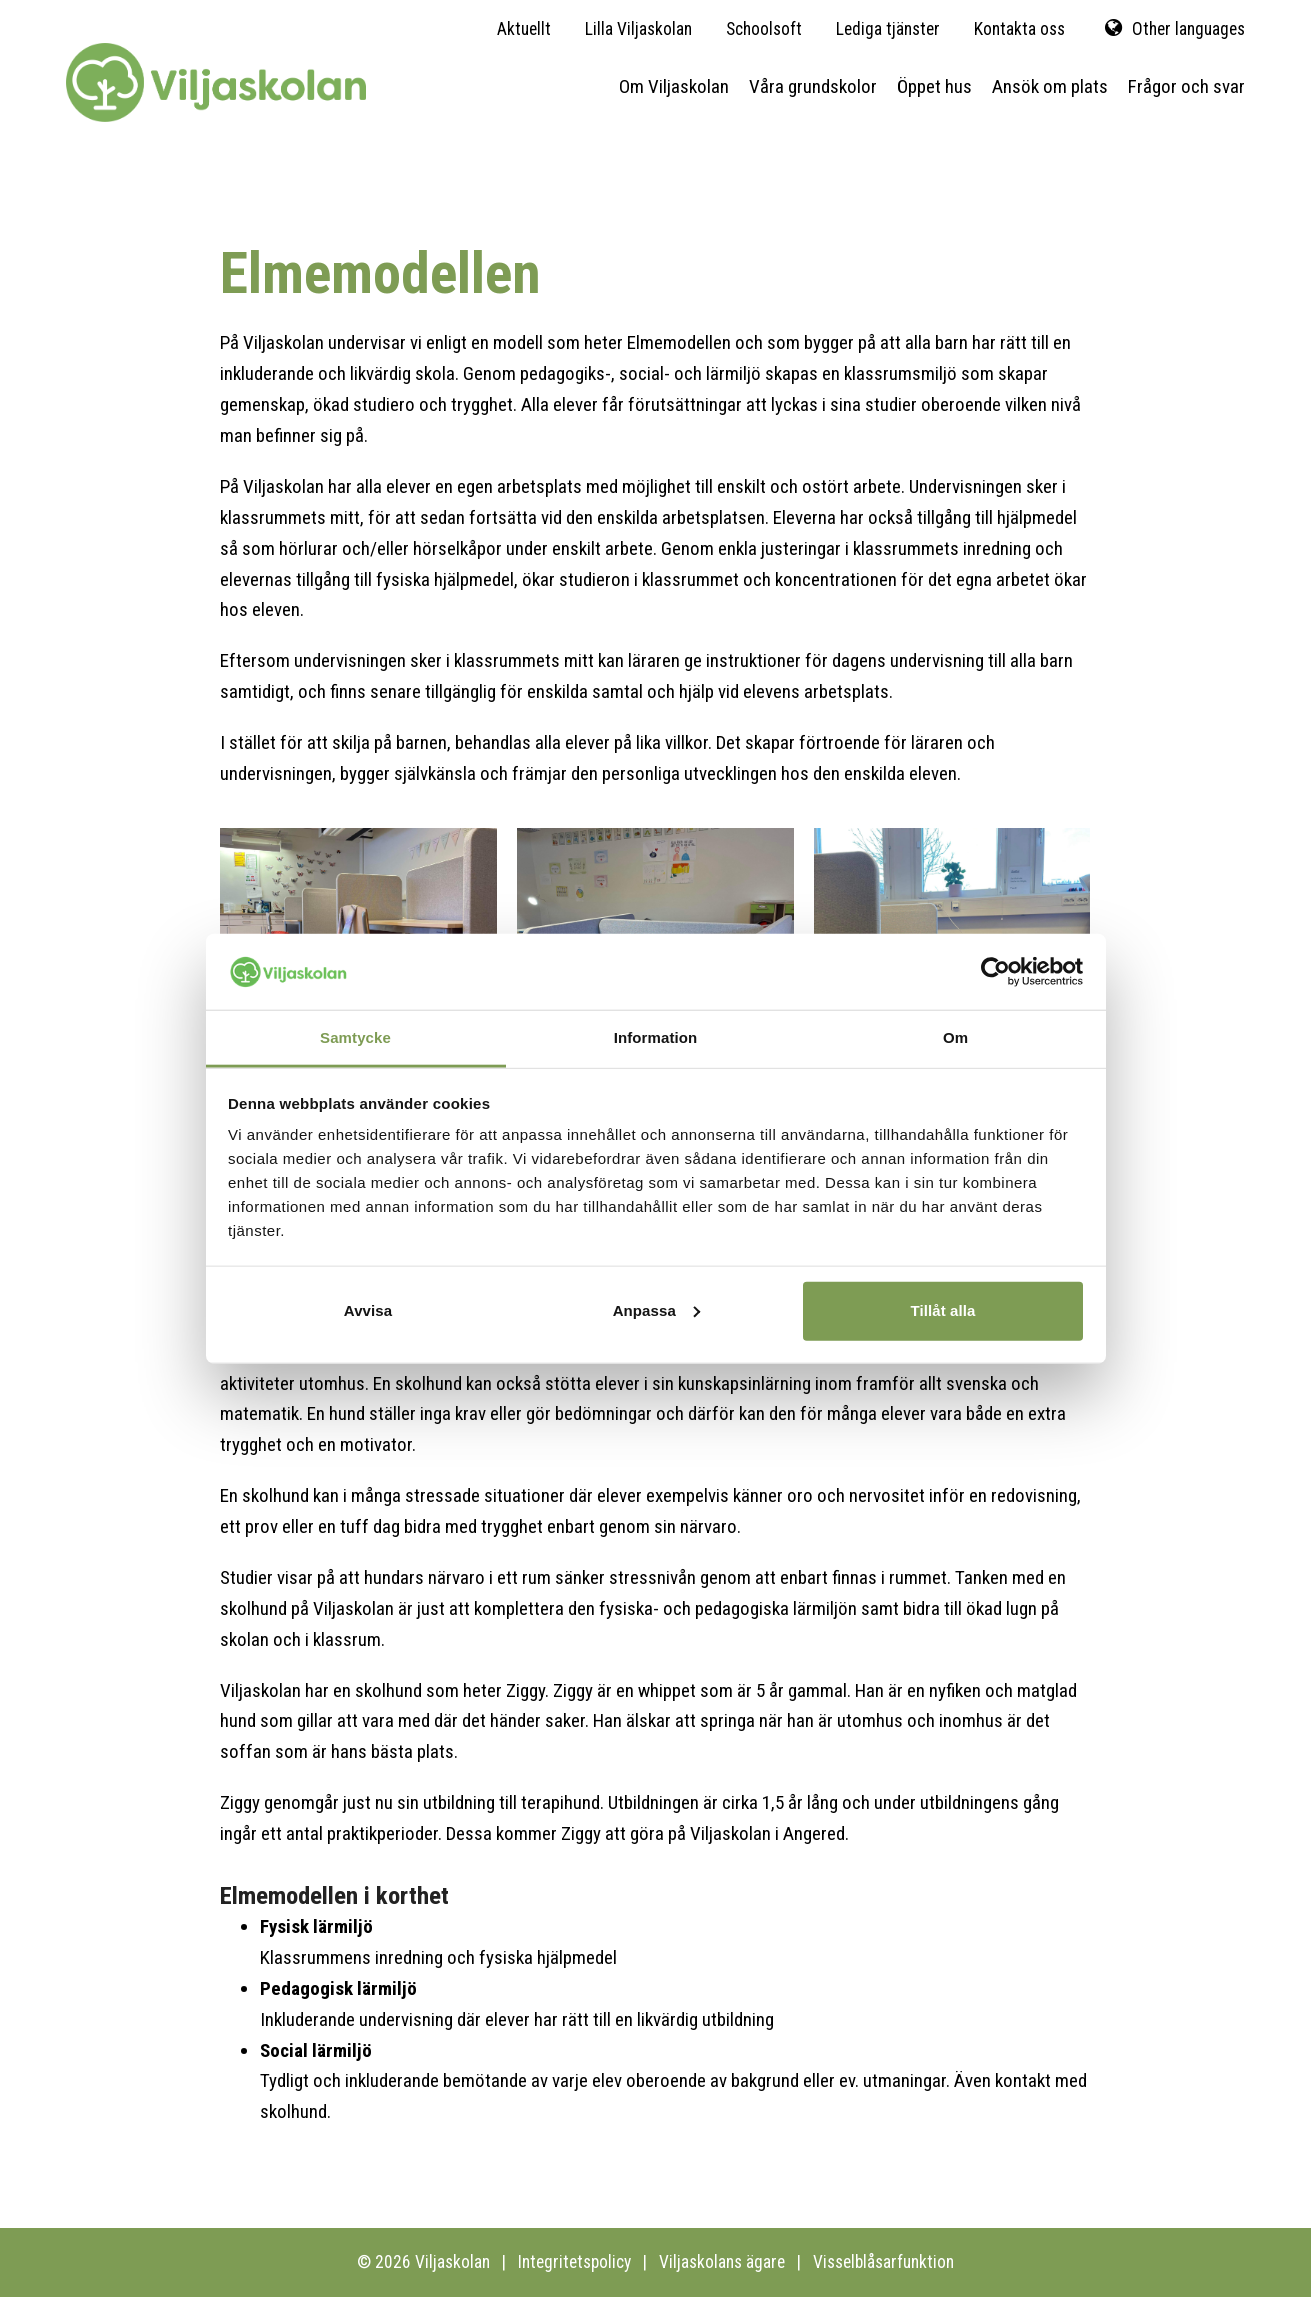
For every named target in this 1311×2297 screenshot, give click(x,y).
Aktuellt (524, 29)
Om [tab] (955, 1037)
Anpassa (656, 1310)
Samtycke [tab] (355, 1037)
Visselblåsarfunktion (883, 2262)
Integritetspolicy (574, 2262)
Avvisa (368, 1310)
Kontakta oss (1019, 29)
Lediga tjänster (888, 29)
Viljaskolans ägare (722, 2262)
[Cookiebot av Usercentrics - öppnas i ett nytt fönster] (995, 972)
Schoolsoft (764, 29)
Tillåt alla (942, 1310)
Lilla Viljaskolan (638, 29)
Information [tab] (656, 1037)
